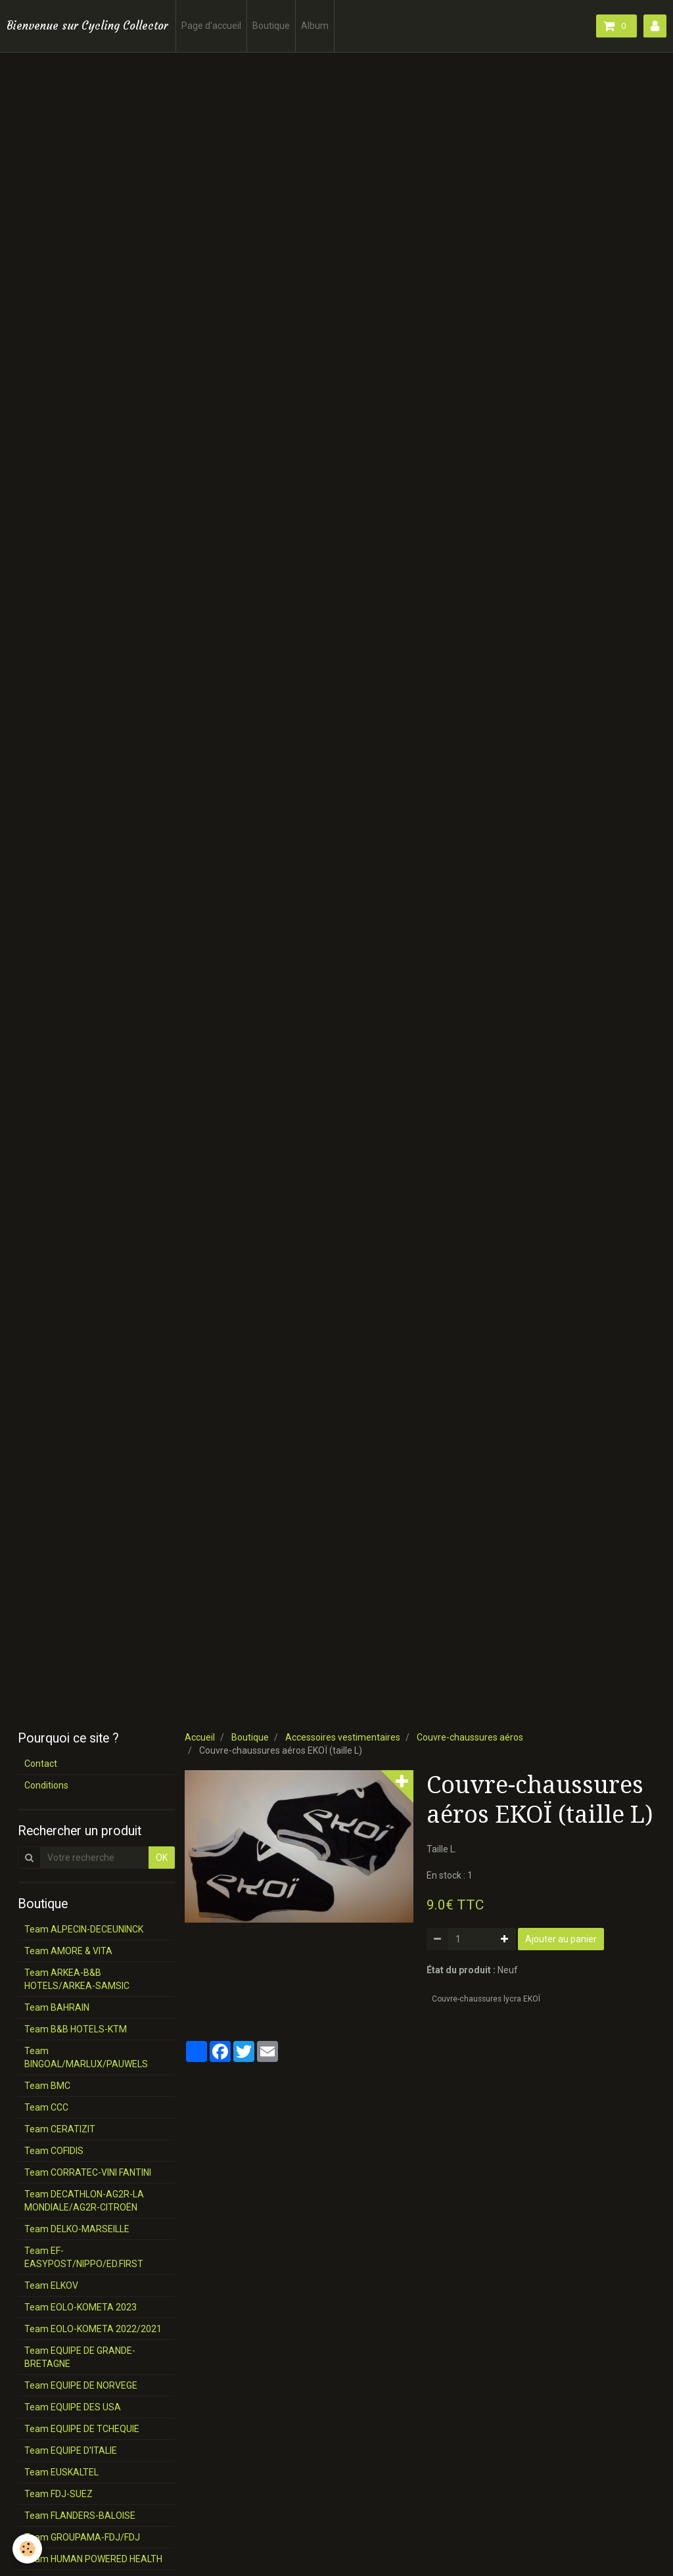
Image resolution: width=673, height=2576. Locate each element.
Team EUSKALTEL (61, 2472)
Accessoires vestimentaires (342, 1737)
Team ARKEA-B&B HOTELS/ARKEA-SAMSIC (76, 1979)
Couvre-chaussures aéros (470, 1737)
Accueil (200, 1737)
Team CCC (46, 2107)
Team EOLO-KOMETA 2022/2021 (93, 2329)
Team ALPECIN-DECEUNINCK (83, 1929)
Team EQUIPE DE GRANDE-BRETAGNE (79, 2357)
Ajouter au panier (561, 1939)
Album (315, 25)
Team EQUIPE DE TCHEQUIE (81, 2429)
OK (162, 1857)
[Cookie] (28, 2549)
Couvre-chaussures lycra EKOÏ (486, 1998)
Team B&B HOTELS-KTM (75, 2029)
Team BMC (47, 2085)
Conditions (46, 1785)
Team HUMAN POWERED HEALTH (93, 2559)
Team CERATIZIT (59, 2129)
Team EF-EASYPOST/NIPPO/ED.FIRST (83, 2257)
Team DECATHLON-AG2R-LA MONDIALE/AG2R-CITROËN (84, 2201)
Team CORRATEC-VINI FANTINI (87, 2172)
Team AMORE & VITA (68, 1951)
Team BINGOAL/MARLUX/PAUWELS (86, 2057)
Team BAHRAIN (56, 2007)
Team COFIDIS (53, 2150)
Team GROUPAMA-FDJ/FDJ (82, 2537)
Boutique (271, 25)
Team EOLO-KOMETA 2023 (80, 2307)
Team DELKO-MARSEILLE (76, 2229)
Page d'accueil (211, 25)
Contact (40, 1763)
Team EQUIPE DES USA (72, 2407)
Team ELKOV (51, 2285)
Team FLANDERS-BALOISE (79, 2515)
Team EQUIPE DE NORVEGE (80, 2385)
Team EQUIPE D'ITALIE (70, 2450)
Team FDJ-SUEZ (58, 2494)
